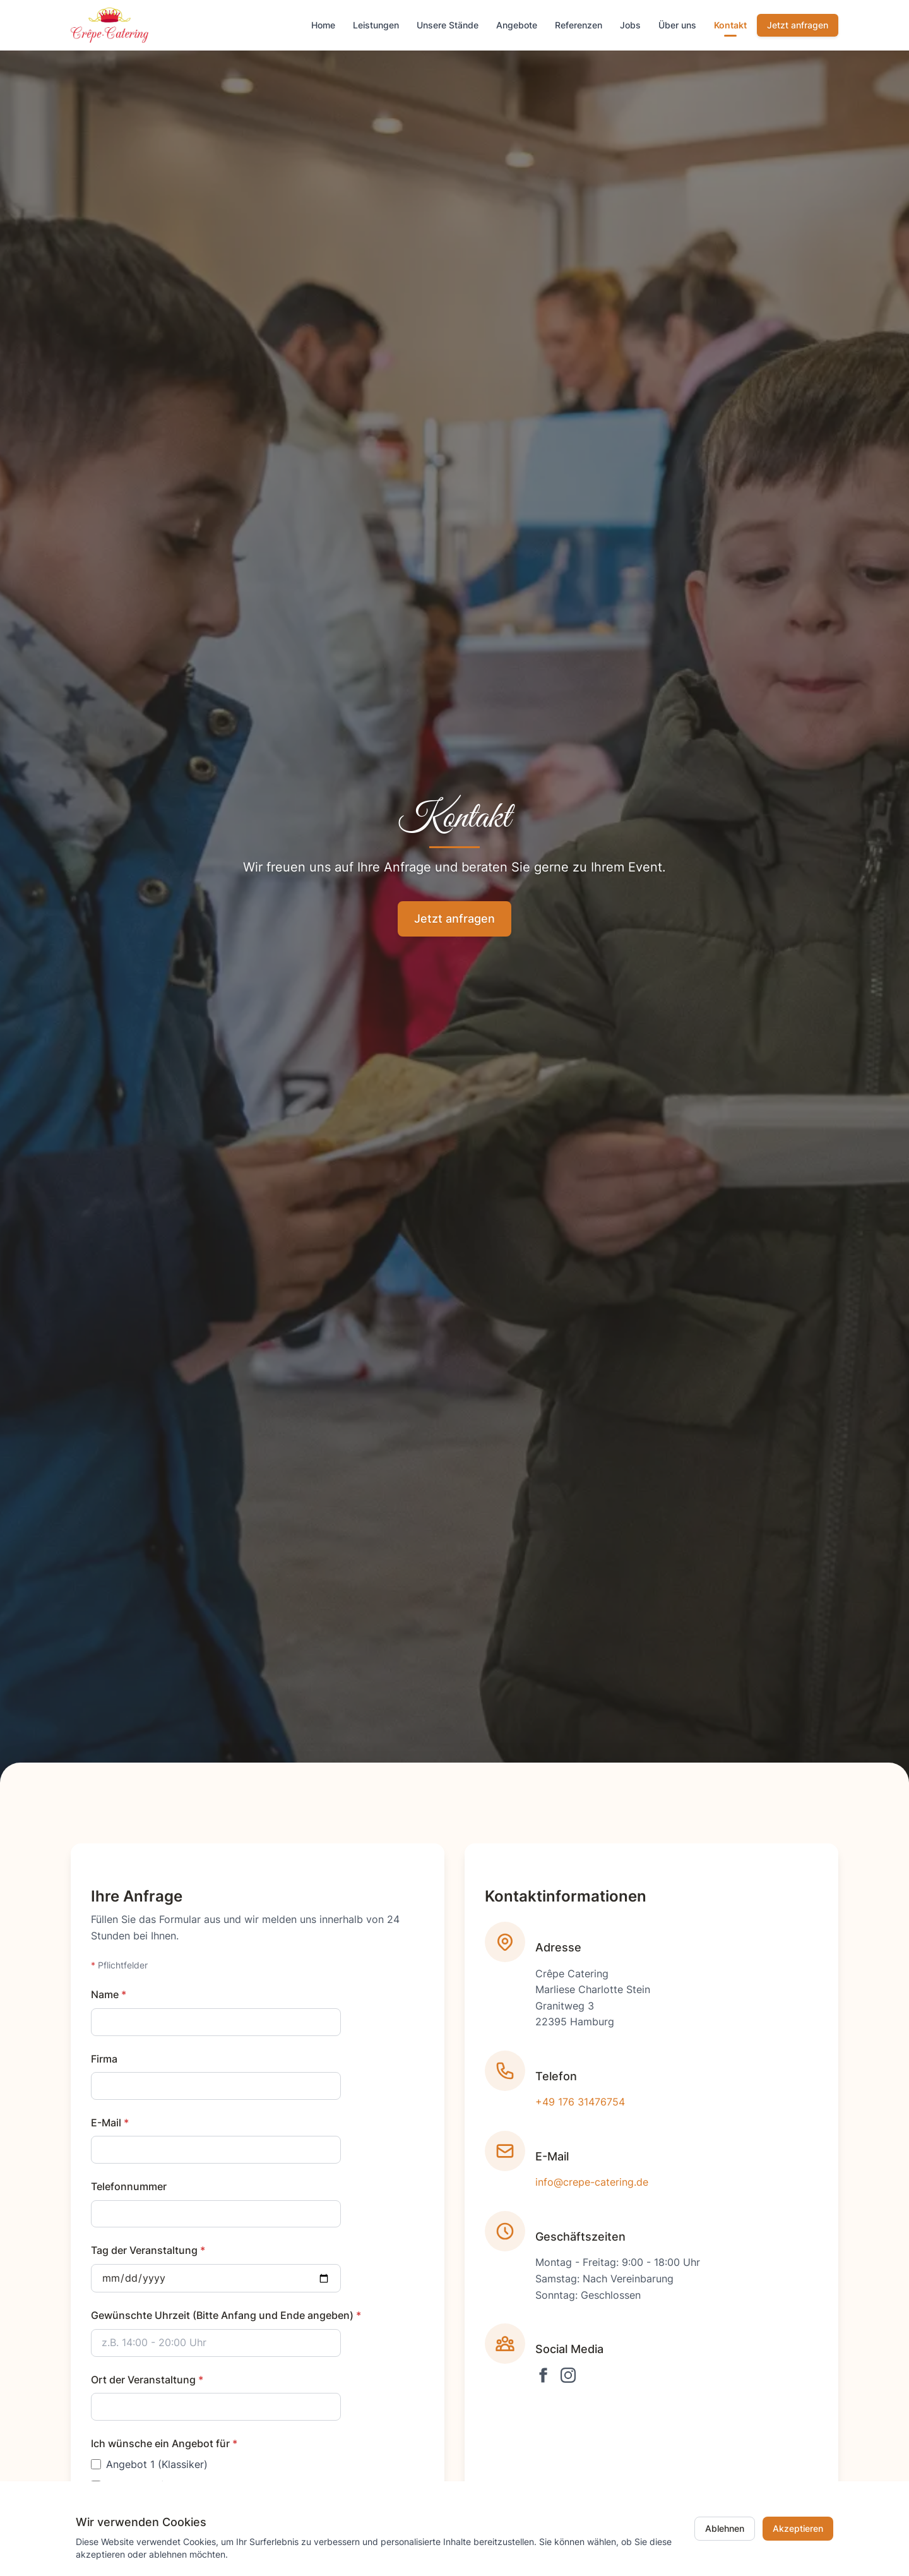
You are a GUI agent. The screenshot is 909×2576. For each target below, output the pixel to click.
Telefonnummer (129, 2186)
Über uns (677, 25)
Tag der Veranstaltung (148, 2250)
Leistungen (376, 25)
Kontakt (730, 25)
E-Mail (110, 2122)
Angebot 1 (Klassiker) (157, 2464)
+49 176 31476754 (580, 2103)
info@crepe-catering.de (591, 2184)
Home (323, 25)
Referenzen (578, 25)
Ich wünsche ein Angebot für (164, 2443)
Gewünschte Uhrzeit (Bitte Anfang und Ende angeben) (226, 2315)
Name (108, 1994)
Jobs (630, 25)
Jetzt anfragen (797, 25)
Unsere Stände (447, 25)
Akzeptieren (798, 2528)
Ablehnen (724, 2528)
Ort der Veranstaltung (147, 2379)
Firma (104, 2058)
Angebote (516, 25)
